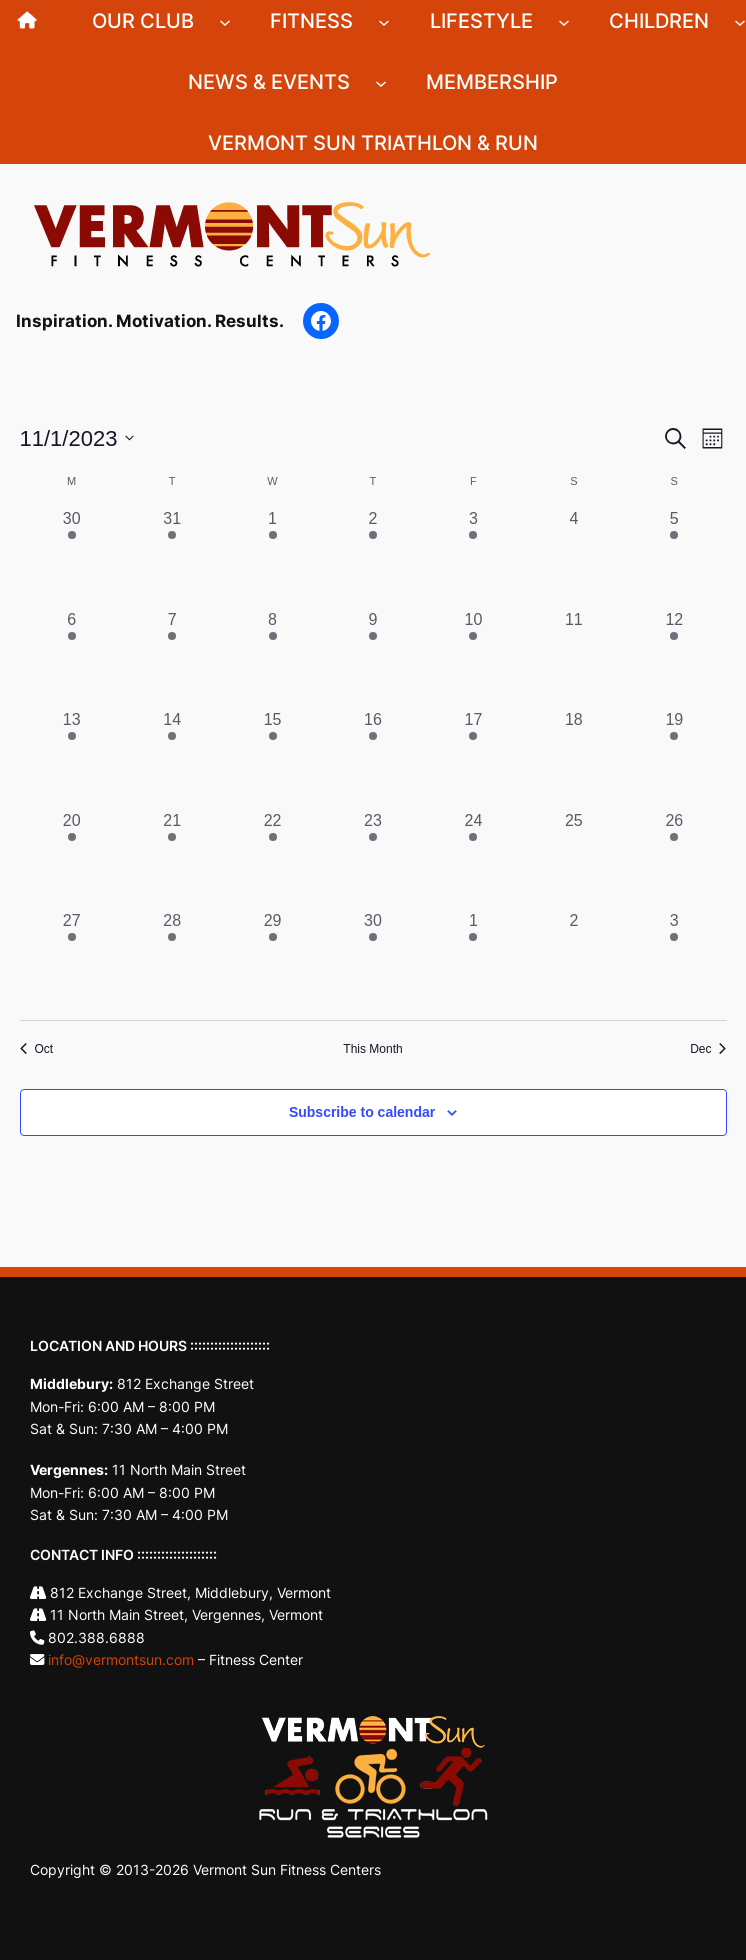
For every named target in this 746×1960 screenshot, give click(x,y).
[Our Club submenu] (225, 21)
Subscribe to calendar (362, 1112)
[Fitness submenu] (384, 21)
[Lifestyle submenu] (564, 21)
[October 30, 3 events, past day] (72, 557)
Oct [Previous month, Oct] (37, 1049)
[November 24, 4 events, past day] (473, 859)
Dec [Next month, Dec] (708, 1049)
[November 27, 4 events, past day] (72, 959)
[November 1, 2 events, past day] (272, 557)
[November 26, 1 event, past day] (674, 859)
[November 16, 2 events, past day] (373, 758)
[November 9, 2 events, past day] (373, 658)
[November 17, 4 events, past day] (473, 758)
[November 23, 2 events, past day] (373, 859)
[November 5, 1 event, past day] (674, 557)
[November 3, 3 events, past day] (473, 557)
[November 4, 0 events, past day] (574, 557)
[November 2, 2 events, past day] (373, 557)
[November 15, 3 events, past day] (272, 758)
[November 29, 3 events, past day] (272, 959)
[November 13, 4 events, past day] (72, 758)
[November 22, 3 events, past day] (272, 859)
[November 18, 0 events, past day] (574, 758)
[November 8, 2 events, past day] (272, 658)
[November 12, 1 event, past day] (674, 658)
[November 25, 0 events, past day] (574, 859)
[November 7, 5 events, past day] (172, 658)
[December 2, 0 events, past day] (574, 959)
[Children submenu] (740, 21)
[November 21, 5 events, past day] (172, 859)
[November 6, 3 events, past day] (72, 658)
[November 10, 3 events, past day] (473, 658)
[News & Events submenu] (381, 82)
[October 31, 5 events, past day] (172, 557)
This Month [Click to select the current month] (372, 1049)
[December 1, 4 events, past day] (473, 959)
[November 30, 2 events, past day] (373, 959)
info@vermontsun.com (121, 1659)
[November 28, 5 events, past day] (172, 959)
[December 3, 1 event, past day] (674, 959)
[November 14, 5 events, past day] (172, 758)
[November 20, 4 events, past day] (72, 859)
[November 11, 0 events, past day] (574, 658)
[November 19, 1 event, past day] (674, 758)
